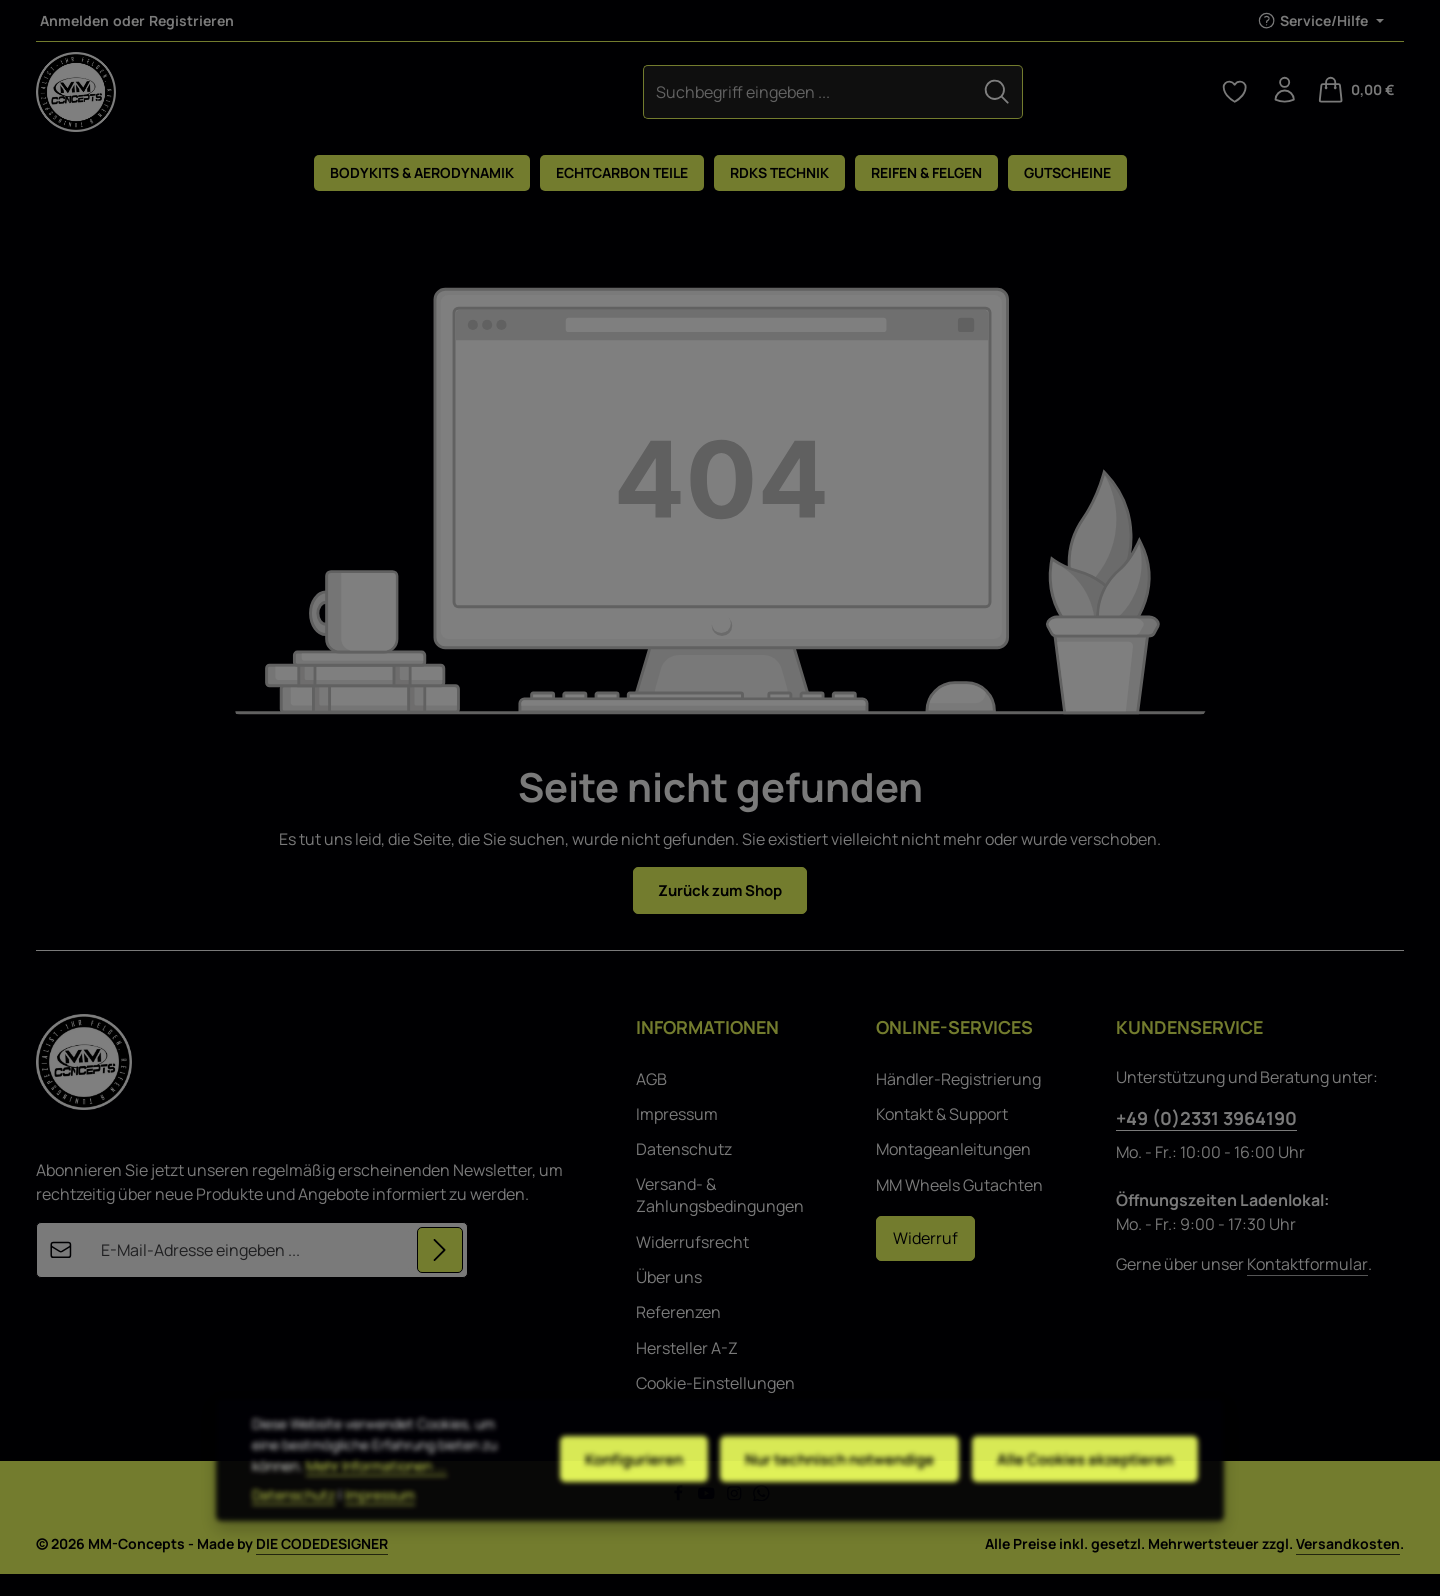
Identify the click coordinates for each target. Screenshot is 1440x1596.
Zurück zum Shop (720, 911)
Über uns (669, 1298)
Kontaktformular (1307, 1285)
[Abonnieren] (439, 1272)
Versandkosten (1348, 1565)
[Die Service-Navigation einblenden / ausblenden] (1320, 20)
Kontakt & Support (942, 1136)
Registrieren (191, 20)
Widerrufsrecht (692, 1263)
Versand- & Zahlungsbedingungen (720, 1216)
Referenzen (678, 1334)
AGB (651, 1100)
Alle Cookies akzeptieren (1079, 1483)
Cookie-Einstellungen (715, 1405)
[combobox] (644, 101)
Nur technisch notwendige (822, 1483)
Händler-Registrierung (958, 1100)
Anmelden (74, 20)
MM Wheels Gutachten (959, 1206)
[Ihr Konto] (1282, 102)
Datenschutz (684, 1171)
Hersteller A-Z (687, 1369)
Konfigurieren (609, 1483)
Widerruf (925, 1260)
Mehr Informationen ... (322, 1500)
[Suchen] (833, 101)
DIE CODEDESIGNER (322, 1565)
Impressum (677, 1136)
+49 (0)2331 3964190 (1206, 1139)
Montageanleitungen (953, 1171)
